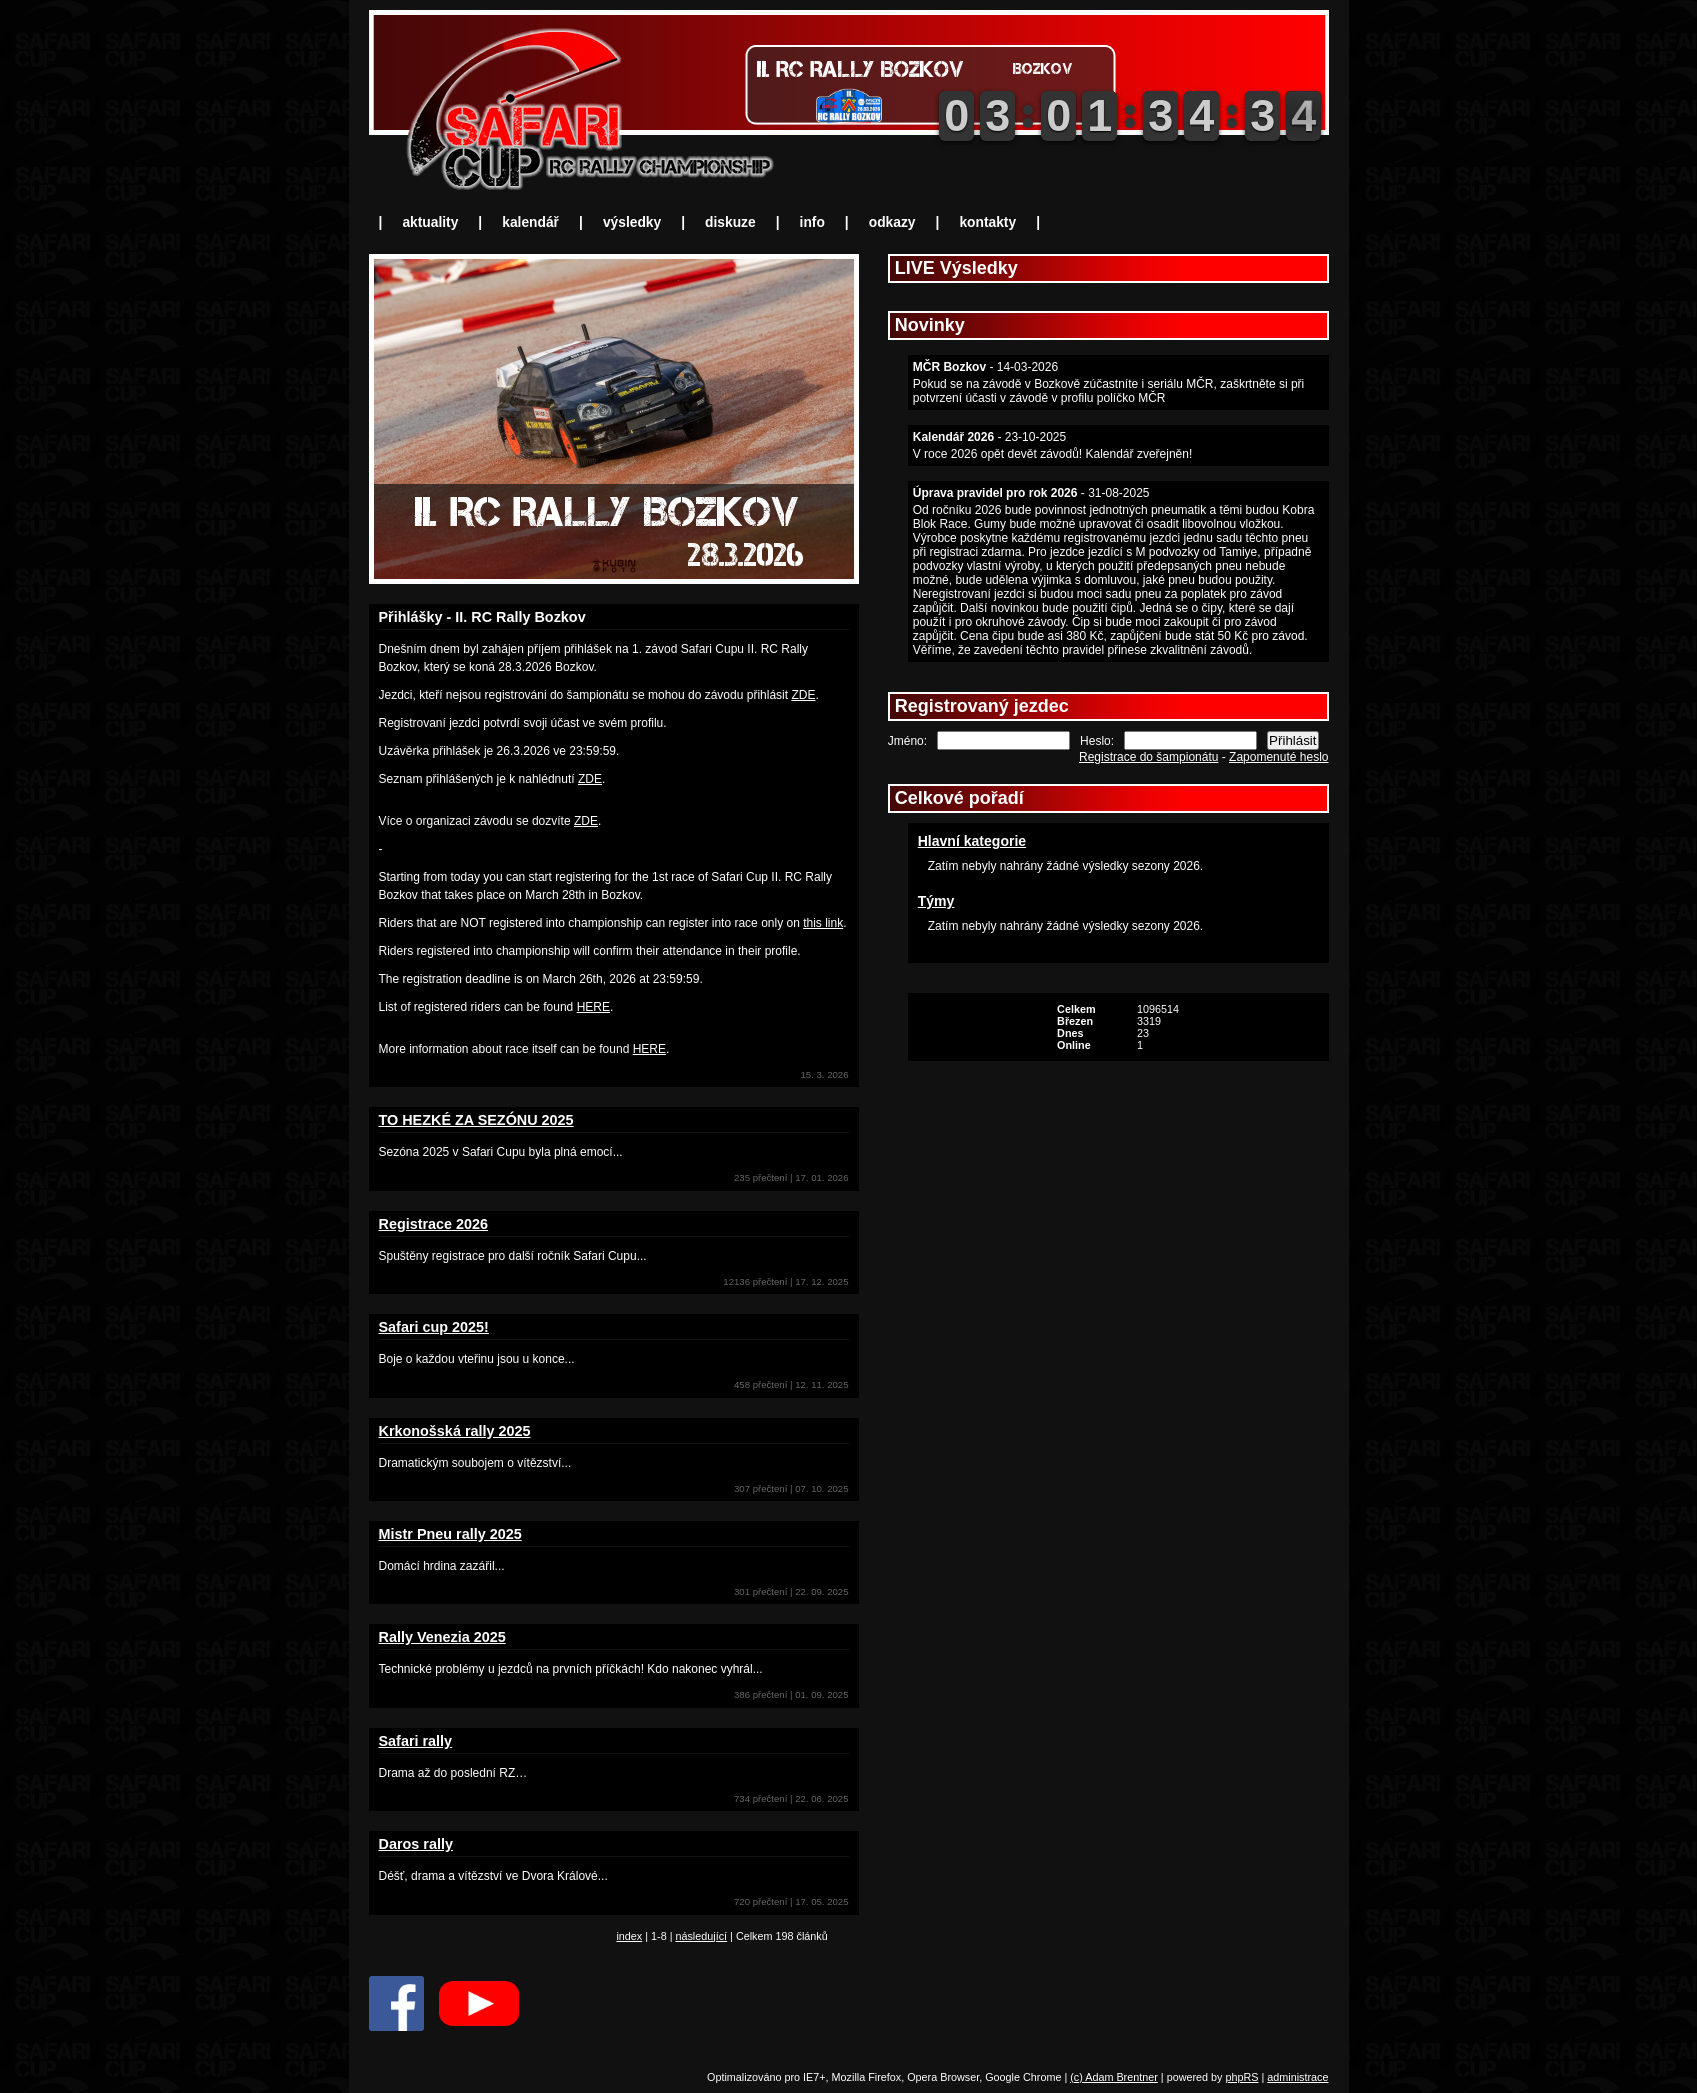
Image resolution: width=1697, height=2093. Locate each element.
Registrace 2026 (434, 1224)
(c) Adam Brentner (1114, 2077)
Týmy (936, 901)
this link (823, 923)
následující (701, 1936)
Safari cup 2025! (434, 1327)
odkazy (892, 222)
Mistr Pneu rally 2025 (450, 1534)
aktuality (430, 222)
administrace (1297, 2077)
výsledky (632, 222)
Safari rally (416, 1741)
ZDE (803, 695)
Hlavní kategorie (972, 841)
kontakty (987, 222)
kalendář (530, 222)
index (629, 1936)
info (812, 222)
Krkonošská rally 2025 (455, 1431)
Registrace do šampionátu (1148, 757)
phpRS (1241, 2077)
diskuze (730, 222)
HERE (593, 1007)
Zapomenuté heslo (1278, 757)
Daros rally (416, 1844)
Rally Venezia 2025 (442, 1637)
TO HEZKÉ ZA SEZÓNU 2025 (476, 1120)
